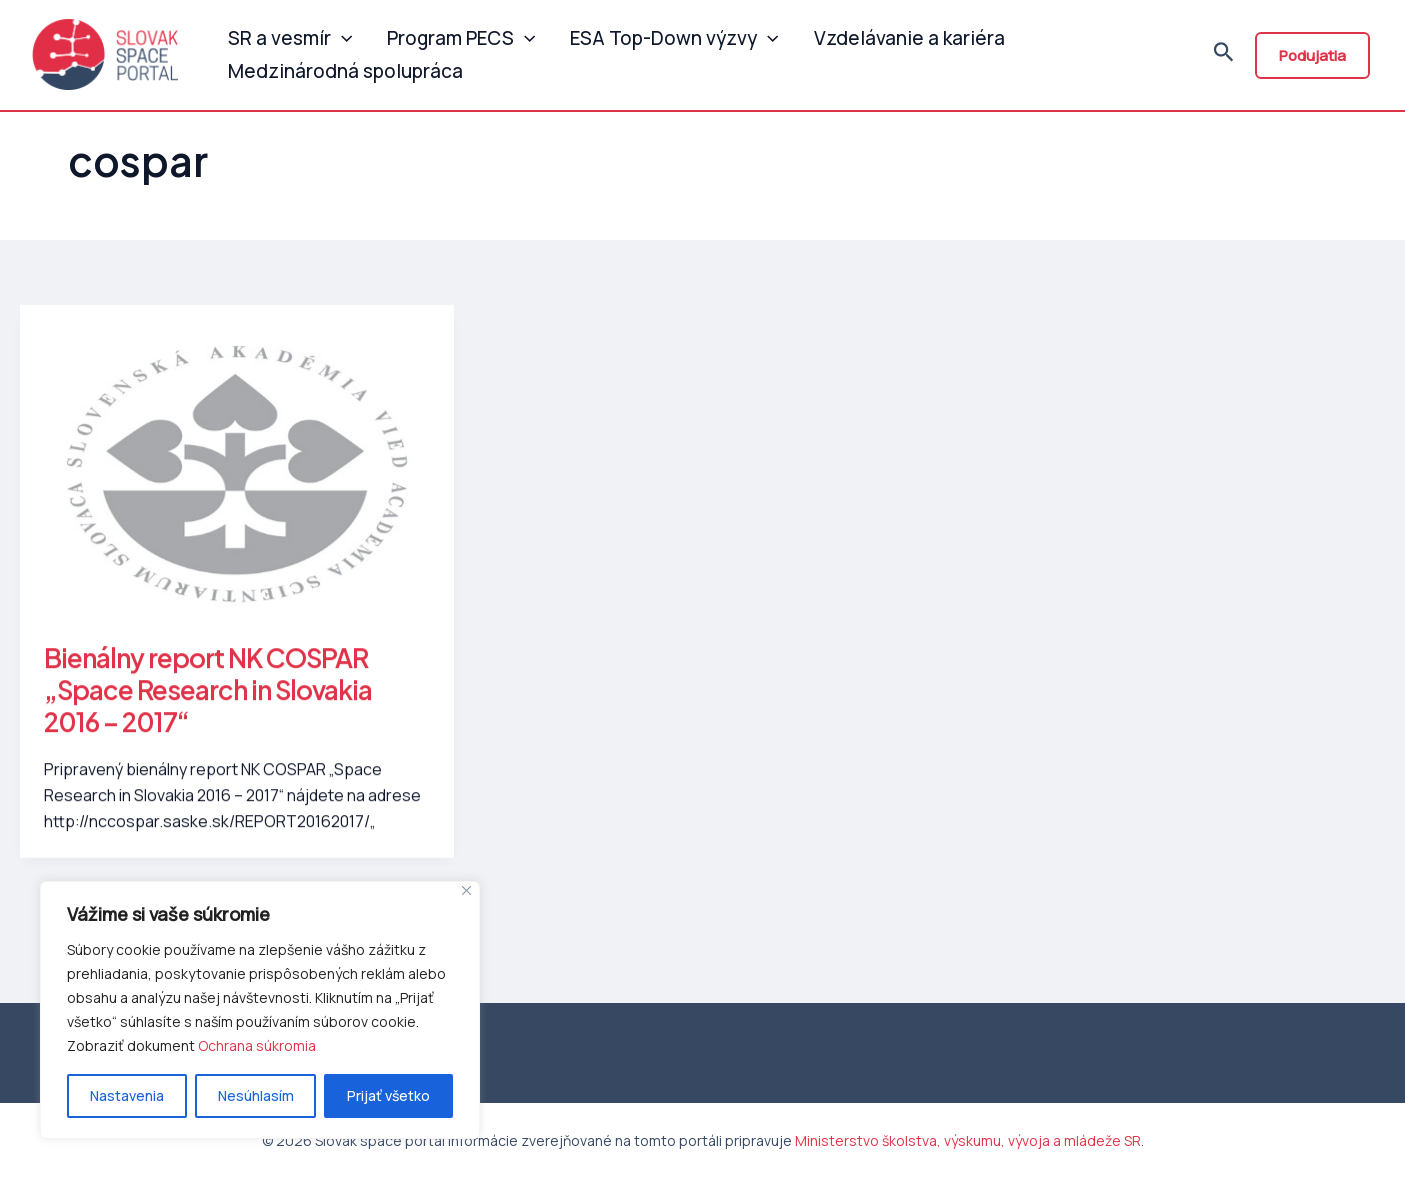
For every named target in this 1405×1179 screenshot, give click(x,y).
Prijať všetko (388, 1095)
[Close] (466, 890)
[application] (338, 34)
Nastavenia (127, 1095)
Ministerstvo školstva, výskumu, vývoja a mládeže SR (968, 1140)
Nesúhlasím (256, 1095)
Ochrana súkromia (257, 1045)
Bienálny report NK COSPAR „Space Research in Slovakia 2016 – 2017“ (208, 697)
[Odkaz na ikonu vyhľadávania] (1224, 59)
